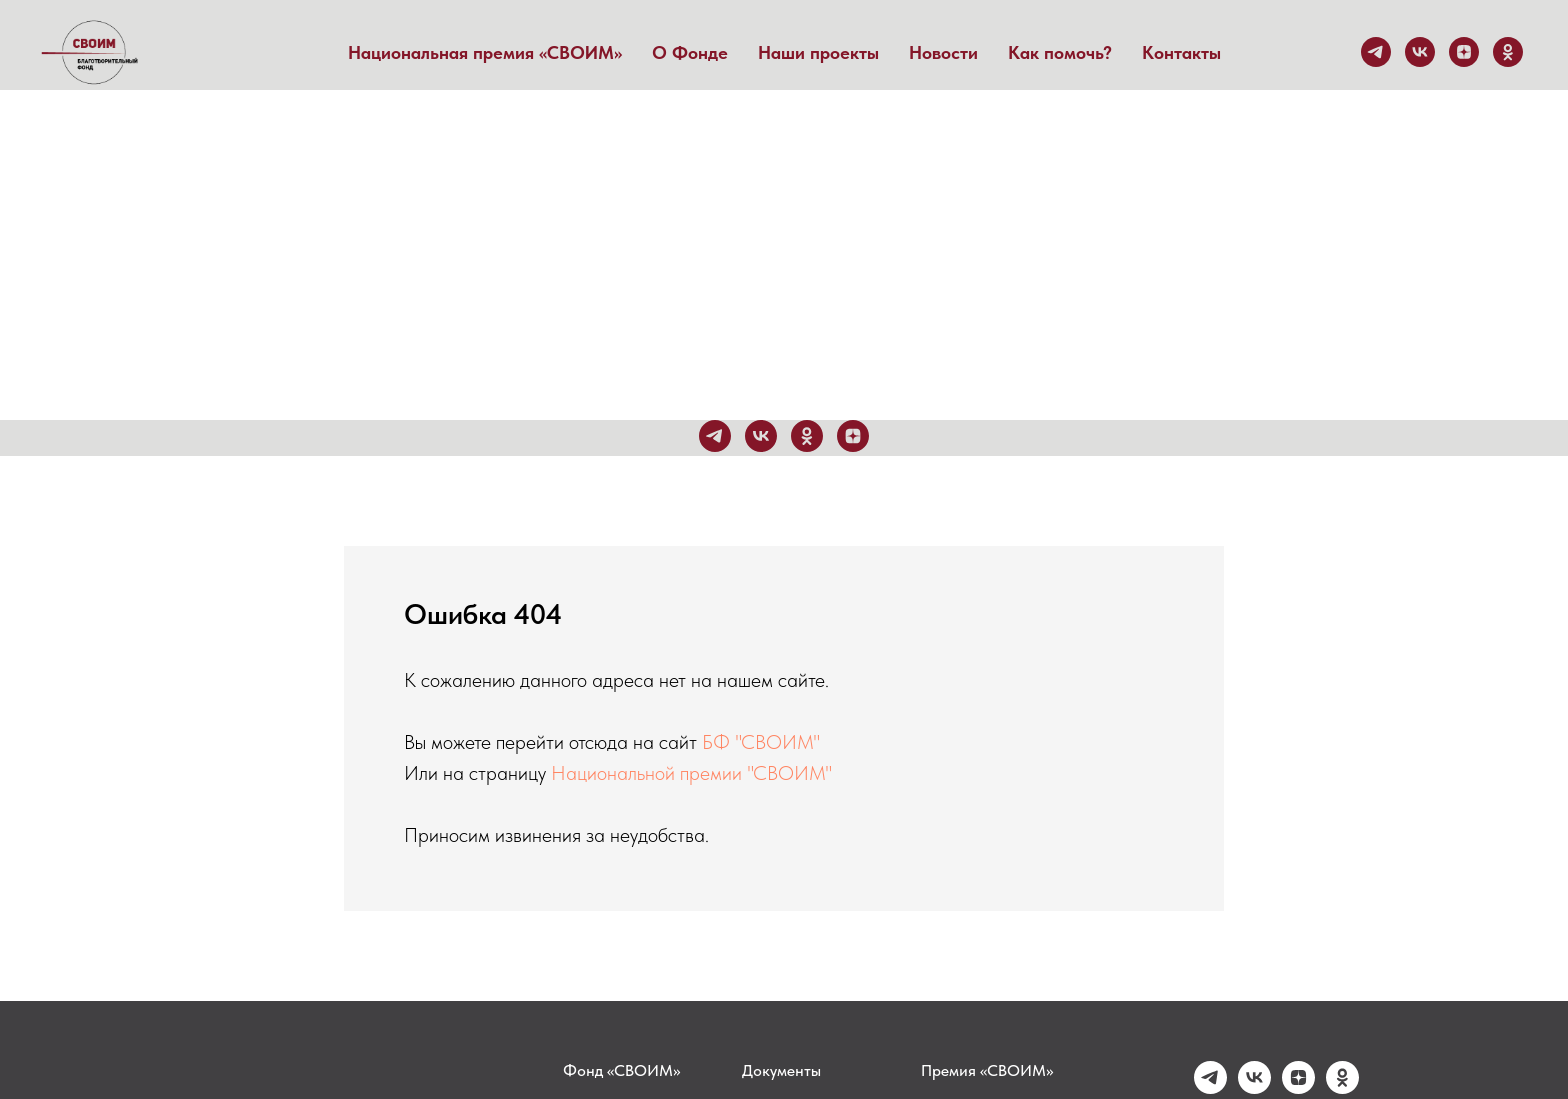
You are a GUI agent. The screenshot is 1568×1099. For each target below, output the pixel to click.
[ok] (1508, 52)
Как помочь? (1060, 52)
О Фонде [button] (690, 52)
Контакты (1181, 52)
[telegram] (1376, 52)
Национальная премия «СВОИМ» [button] (485, 52)
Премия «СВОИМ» (987, 1070)
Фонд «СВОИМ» (621, 1070)
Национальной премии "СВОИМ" (691, 773)
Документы (781, 1070)
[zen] (1464, 52)
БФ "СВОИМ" (761, 742)
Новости (943, 52)
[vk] (1420, 52)
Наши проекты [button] (818, 52)
